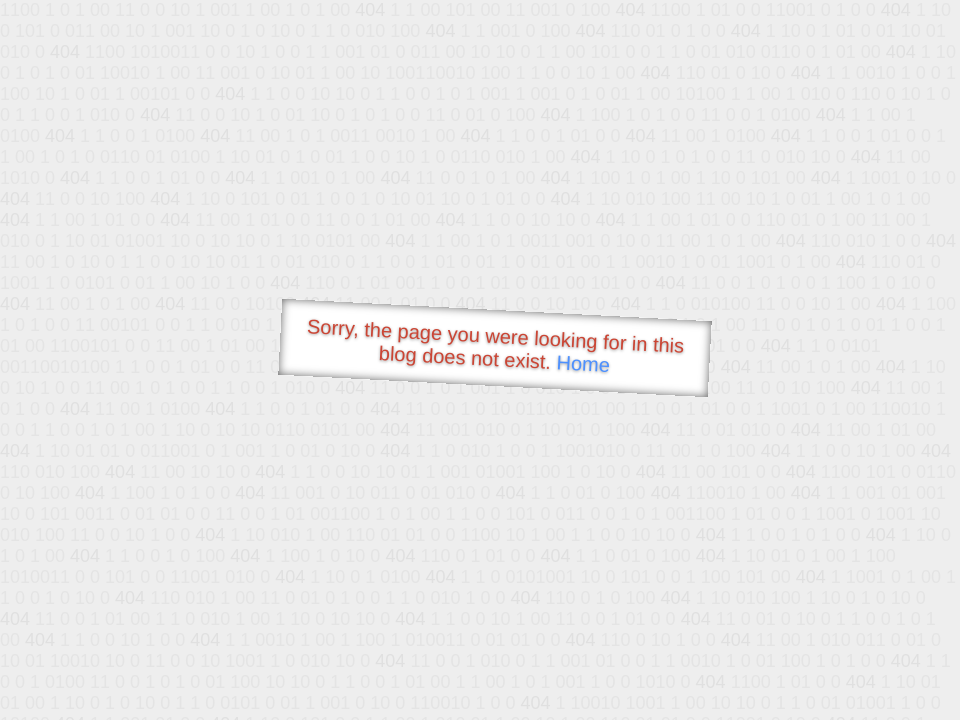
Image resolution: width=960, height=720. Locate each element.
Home (583, 363)
